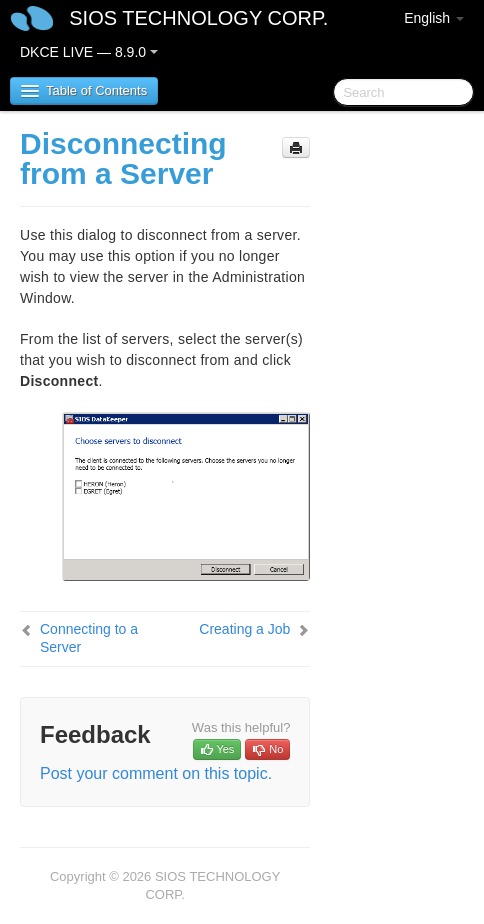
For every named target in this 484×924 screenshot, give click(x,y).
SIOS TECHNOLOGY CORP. (198, 18)
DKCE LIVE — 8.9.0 (89, 52)
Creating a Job (244, 629)
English (434, 18)
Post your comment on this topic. (156, 773)
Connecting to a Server (89, 638)
